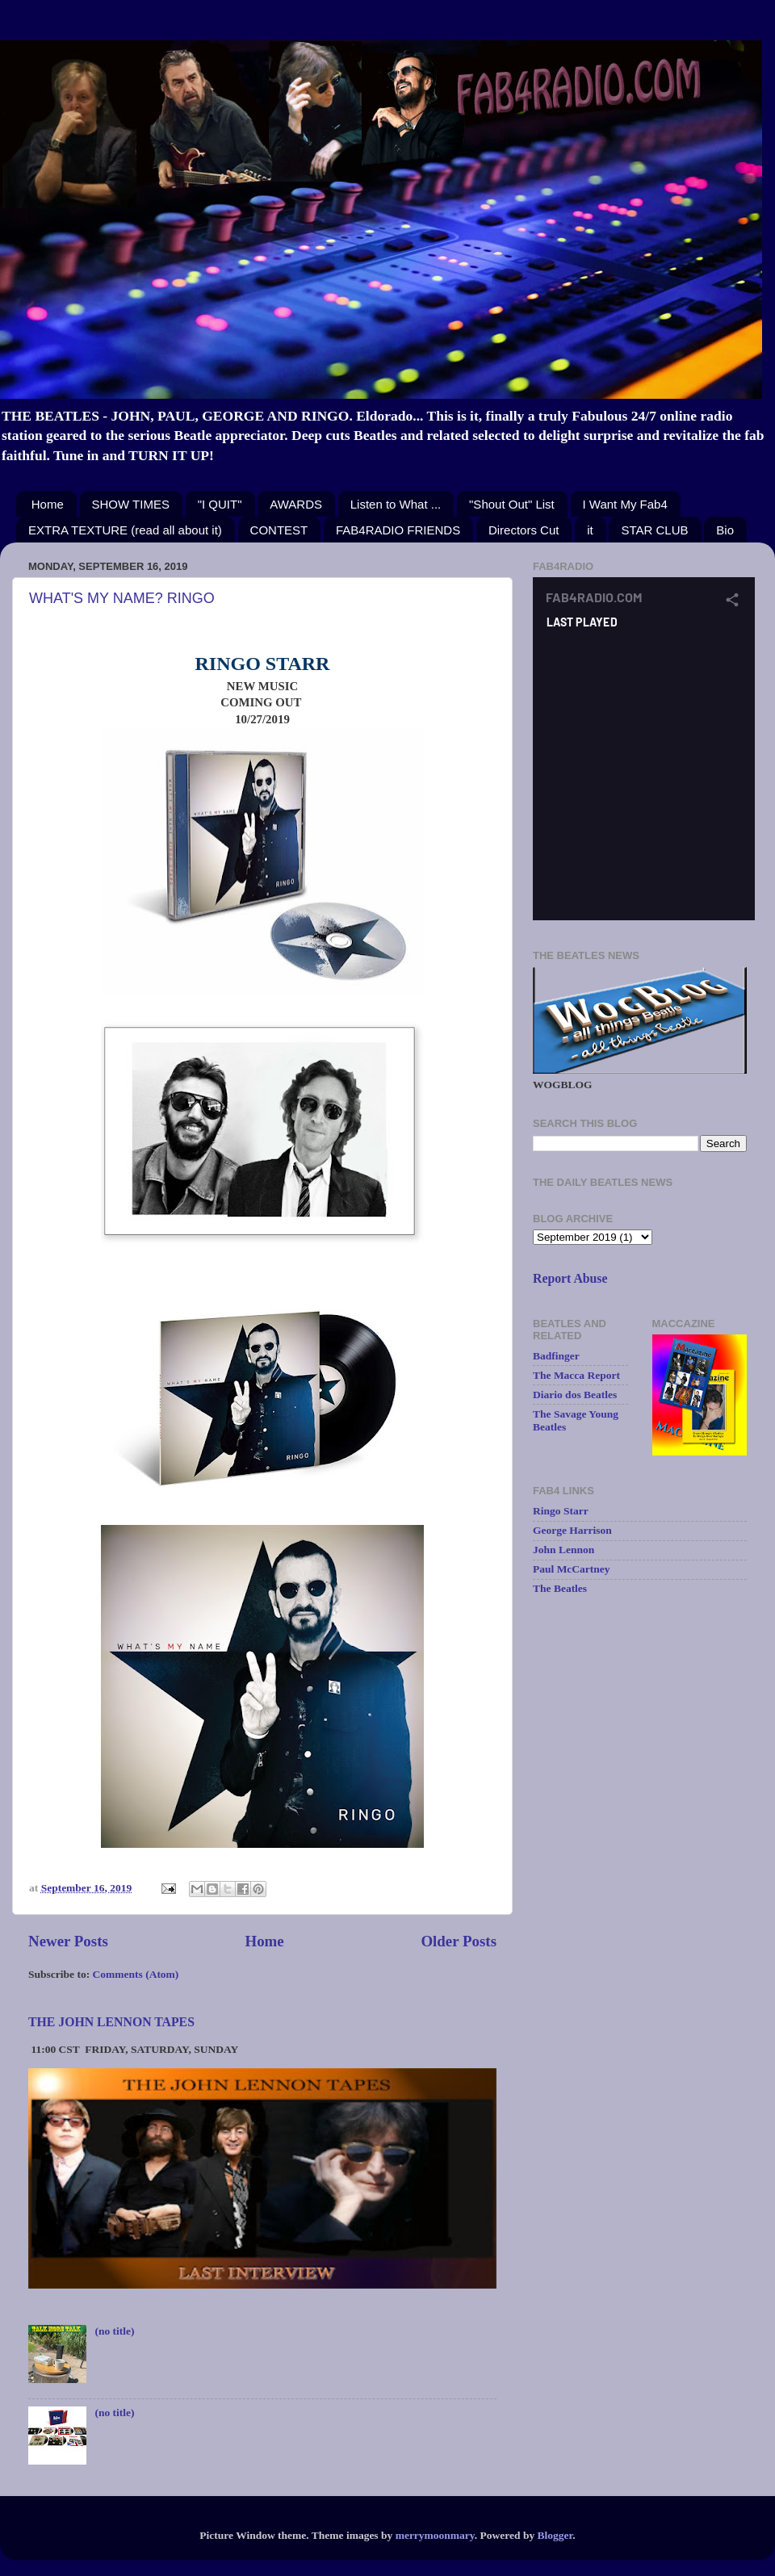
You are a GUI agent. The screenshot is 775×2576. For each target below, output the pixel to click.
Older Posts (458, 1941)
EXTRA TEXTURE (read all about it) (125, 530)
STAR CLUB (654, 530)
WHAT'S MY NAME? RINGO (122, 598)
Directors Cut (523, 530)
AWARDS (296, 504)
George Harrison (572, 1530)
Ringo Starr (561, 1511)
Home (47, 504)
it (590, 530)
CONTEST (279, 530)
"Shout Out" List (512, 504)
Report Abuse (570, 1278)
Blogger (555, 2535)
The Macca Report (576, 1375)
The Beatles (560, 1588)
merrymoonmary (435, 2535)
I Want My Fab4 (625, 504)
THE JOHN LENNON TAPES (111, 2022)
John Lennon (563, 1550)
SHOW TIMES (131, 504)
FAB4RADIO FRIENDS (398, 530)
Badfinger (556, 1356)
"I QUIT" (220, 504)
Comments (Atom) (136, 1974)
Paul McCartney (571, 1569)
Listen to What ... (396, 504)
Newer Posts (68, 1941)
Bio (725, 530)
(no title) (114, 2331)
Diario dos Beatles (575, 1395)
